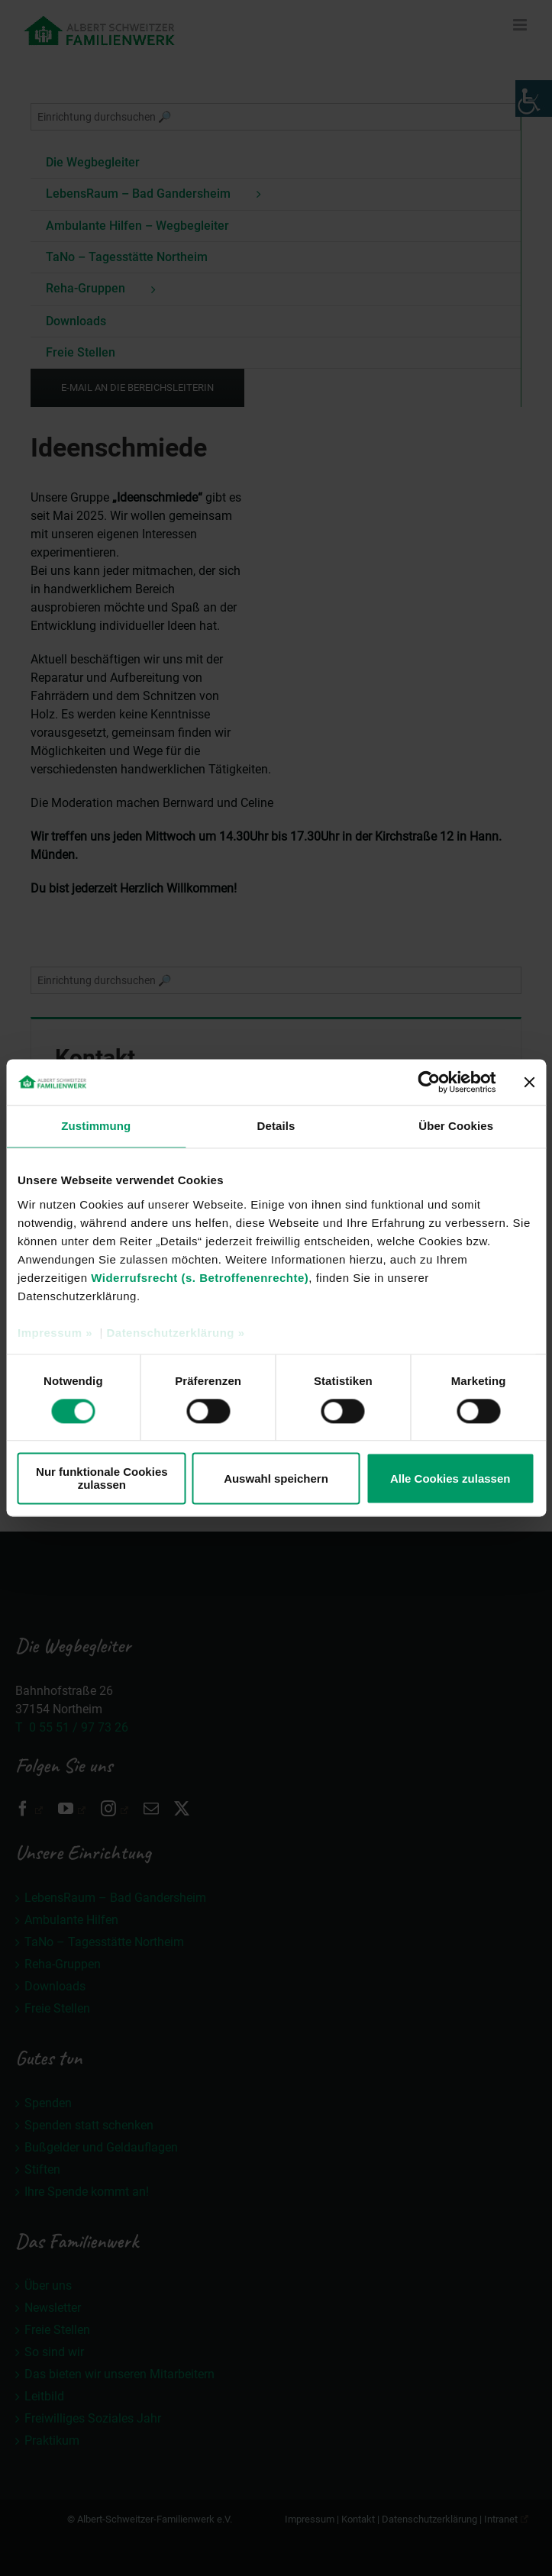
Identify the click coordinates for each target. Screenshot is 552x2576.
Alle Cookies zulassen (450, 1478)
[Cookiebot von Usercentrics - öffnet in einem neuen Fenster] (429, 1081)
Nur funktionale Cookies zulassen (102, 1479)
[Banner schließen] (529, 1082)
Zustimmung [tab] (96, 1125)
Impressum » (55, 1332)
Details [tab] (276, 1125)
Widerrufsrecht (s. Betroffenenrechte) (199, 1277)
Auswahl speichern (276, 1478)
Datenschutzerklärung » (175, 1332)
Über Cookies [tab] (455, 1125)
